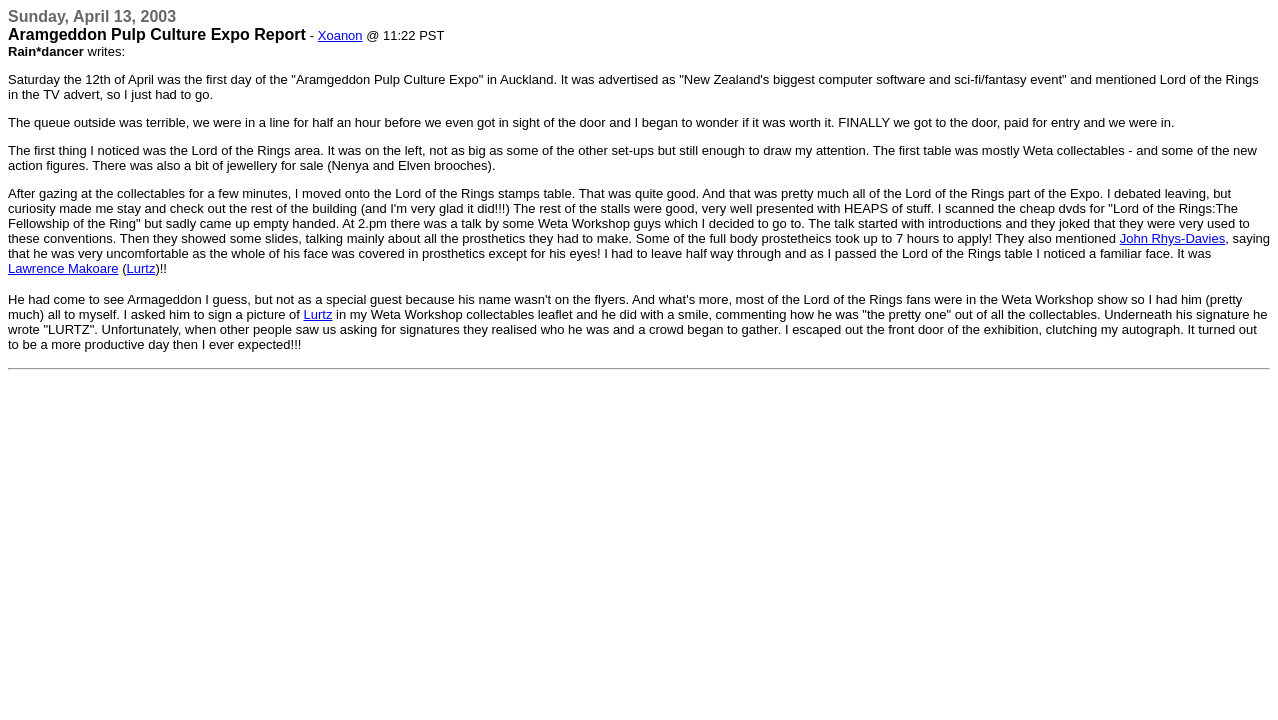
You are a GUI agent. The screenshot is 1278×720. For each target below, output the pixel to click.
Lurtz (141, 268)
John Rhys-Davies (1173, 238)
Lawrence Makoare (63, 268)
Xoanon (340, 35)
